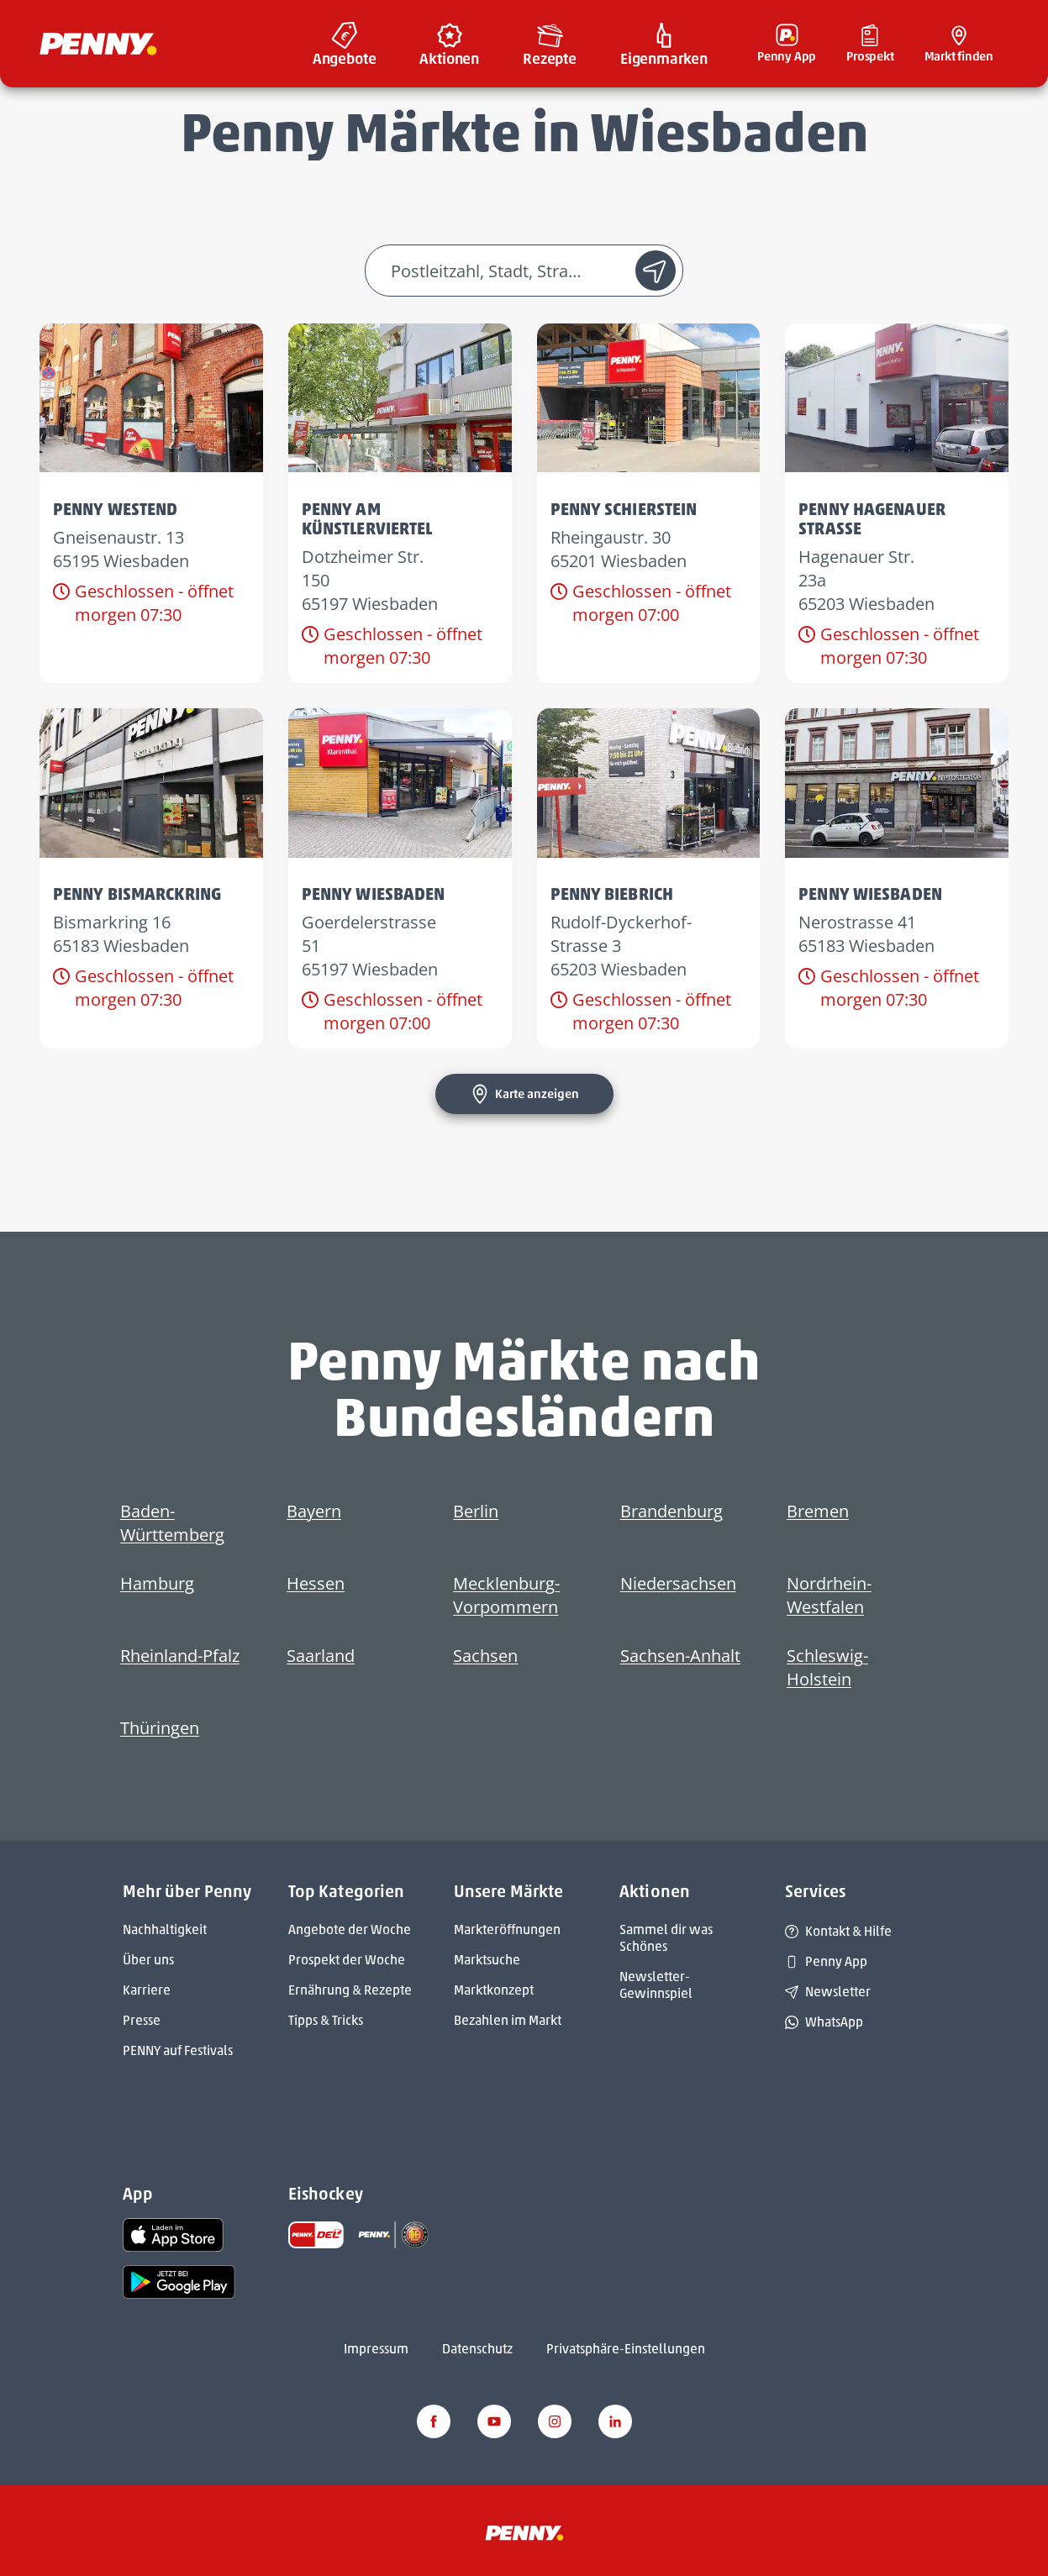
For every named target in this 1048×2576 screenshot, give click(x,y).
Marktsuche (487, 1960)
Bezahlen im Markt (507, 2020)
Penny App (826, 1961)
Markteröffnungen (507, 1929)
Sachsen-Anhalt (680, 1655)
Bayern (314, 1511)
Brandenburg (671, 1511)
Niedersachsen (678, 1583)
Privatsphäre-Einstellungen (625, 2349)
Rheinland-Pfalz (180, 1655)
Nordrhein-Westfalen (829, 1595)
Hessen (316, 1583)
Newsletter (828, 1992)
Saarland (321, 1655)
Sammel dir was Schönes (666, 1937)
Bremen (818, 1511)
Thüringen (159, 1727)
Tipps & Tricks (325, 2020)
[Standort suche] (655, 270)
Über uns (148, 1960)
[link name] (173, 2234)
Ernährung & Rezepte (350, 1990)
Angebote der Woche (349, 1929)
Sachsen (485, 1655)
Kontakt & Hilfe (838, 1931)
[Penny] (524, 2532)
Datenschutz (477, 2349)
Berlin (475, 1511)
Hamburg (157, 1583)
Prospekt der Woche (346, 1960)
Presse (142, 2020)
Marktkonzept (494, 1990)
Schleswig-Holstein (827, 1667)
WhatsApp (824, 2022)
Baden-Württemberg (172, 1523)
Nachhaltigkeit (165, 1929)
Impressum (376, 2349)
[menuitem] (344, 44)
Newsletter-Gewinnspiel (656, 1985)
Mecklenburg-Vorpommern (506, 1595)
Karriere (147, 1990)
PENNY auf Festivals (178, 2050)
